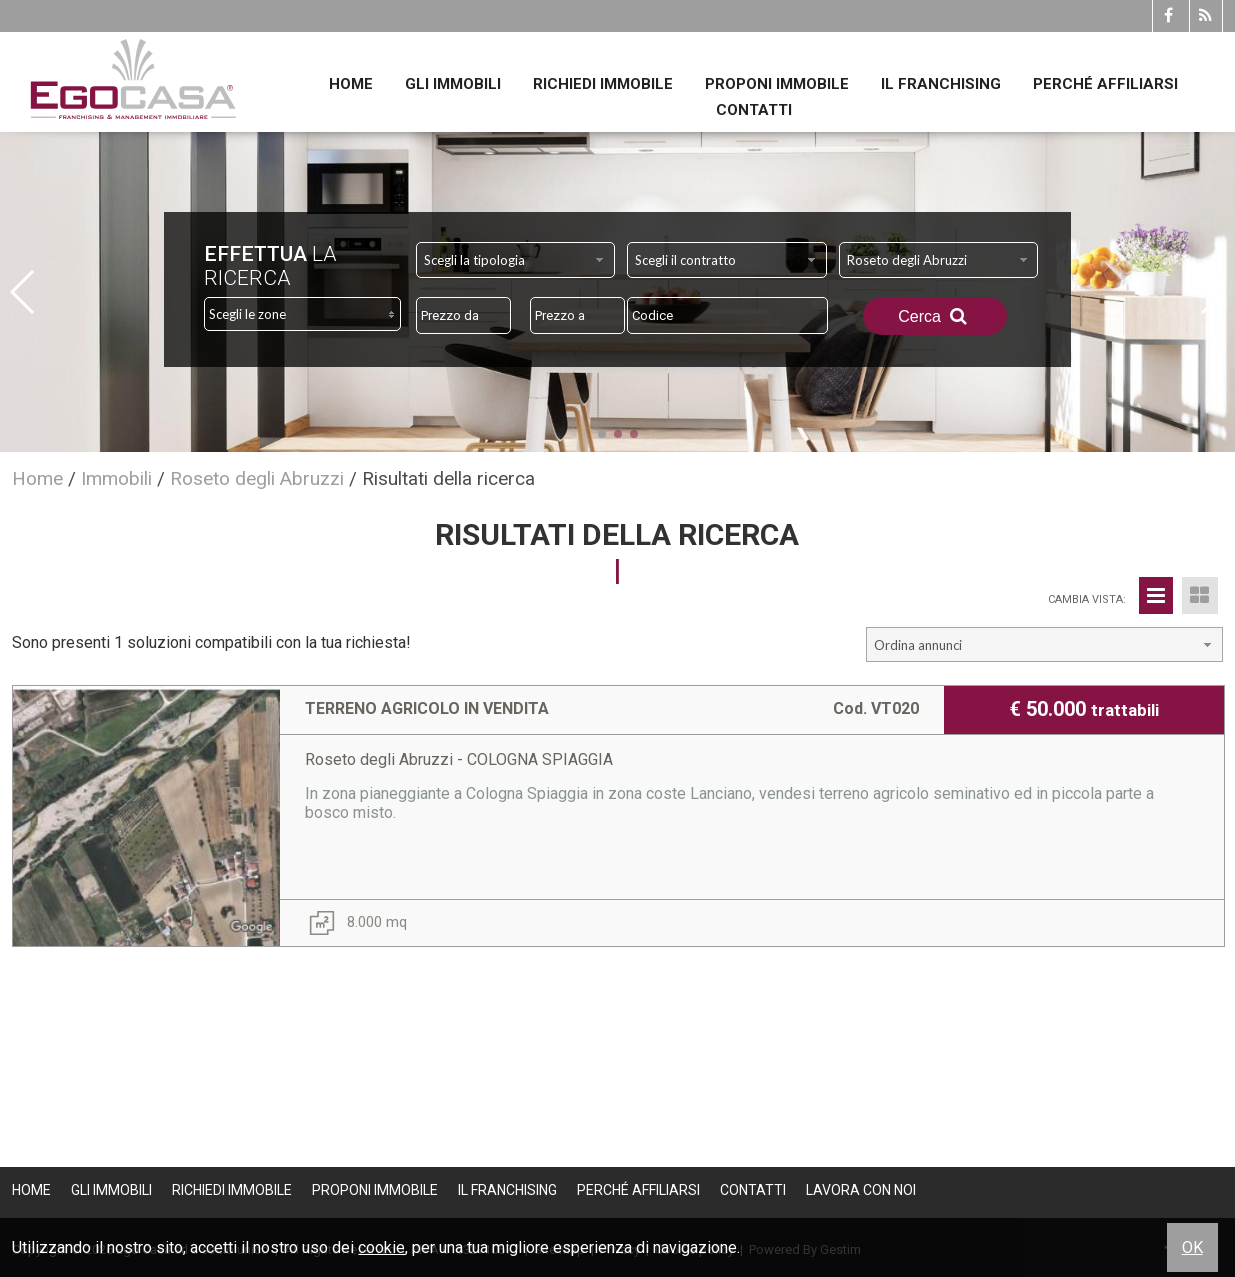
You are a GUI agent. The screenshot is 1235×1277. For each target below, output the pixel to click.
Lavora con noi (861, 1190)
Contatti (754, 110)
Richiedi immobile (603, 84)
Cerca (935, 316)
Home (351, 84)
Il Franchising (941, 84)
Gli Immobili (453, 84)
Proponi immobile (777, 84)
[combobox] (515, 260)
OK (1192, 1247)
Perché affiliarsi (1105, 84)
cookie (381, 1247)
